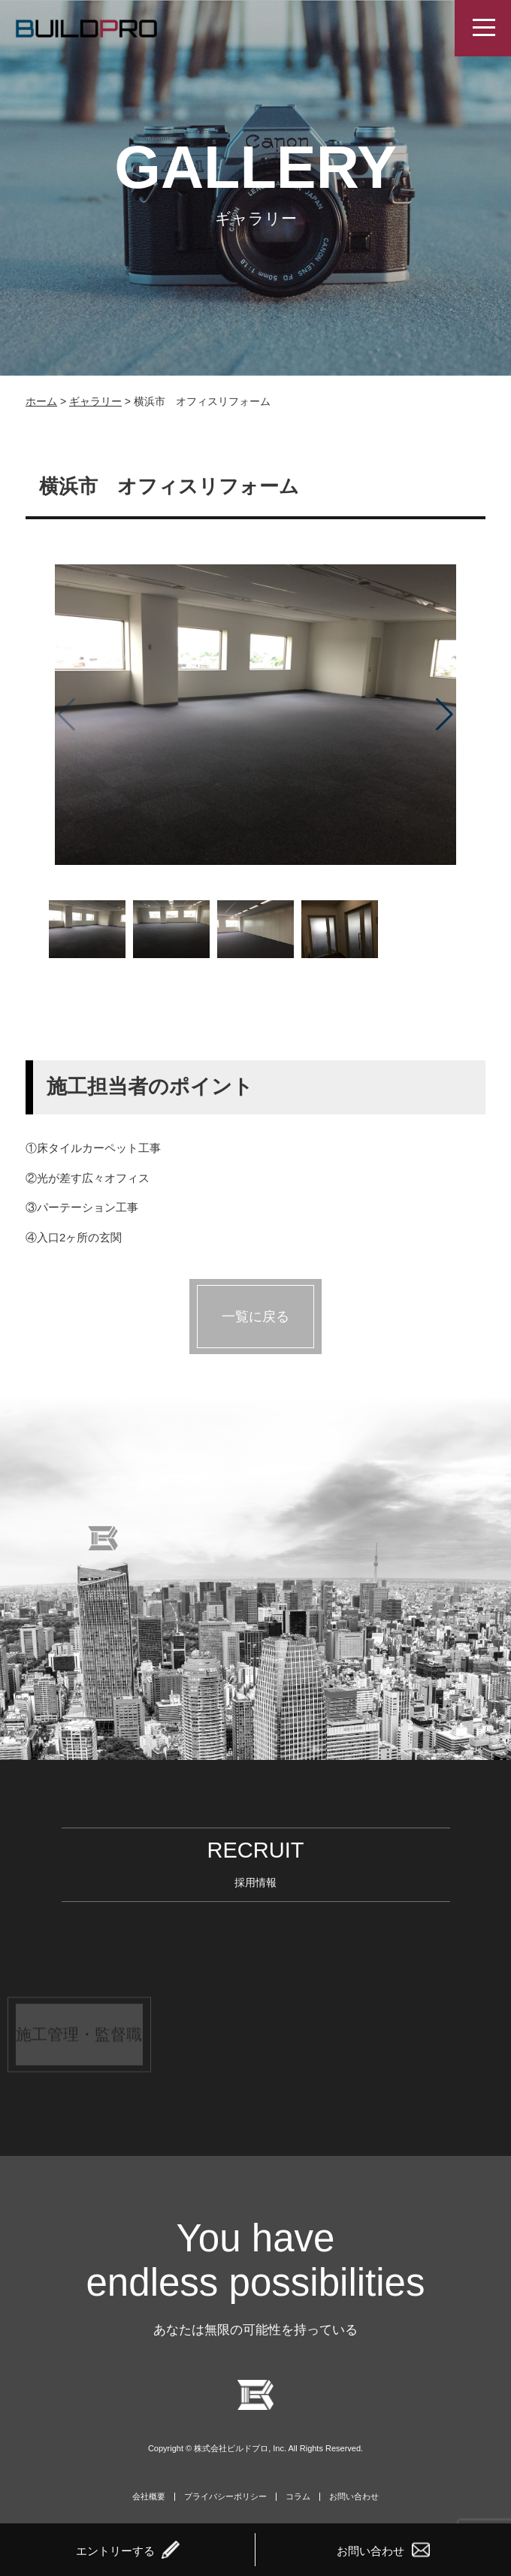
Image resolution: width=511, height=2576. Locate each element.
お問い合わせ (354, 2497)
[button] (444, 714)
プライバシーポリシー (225, 2497)
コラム (298, 2497)
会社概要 (148, 2497)
